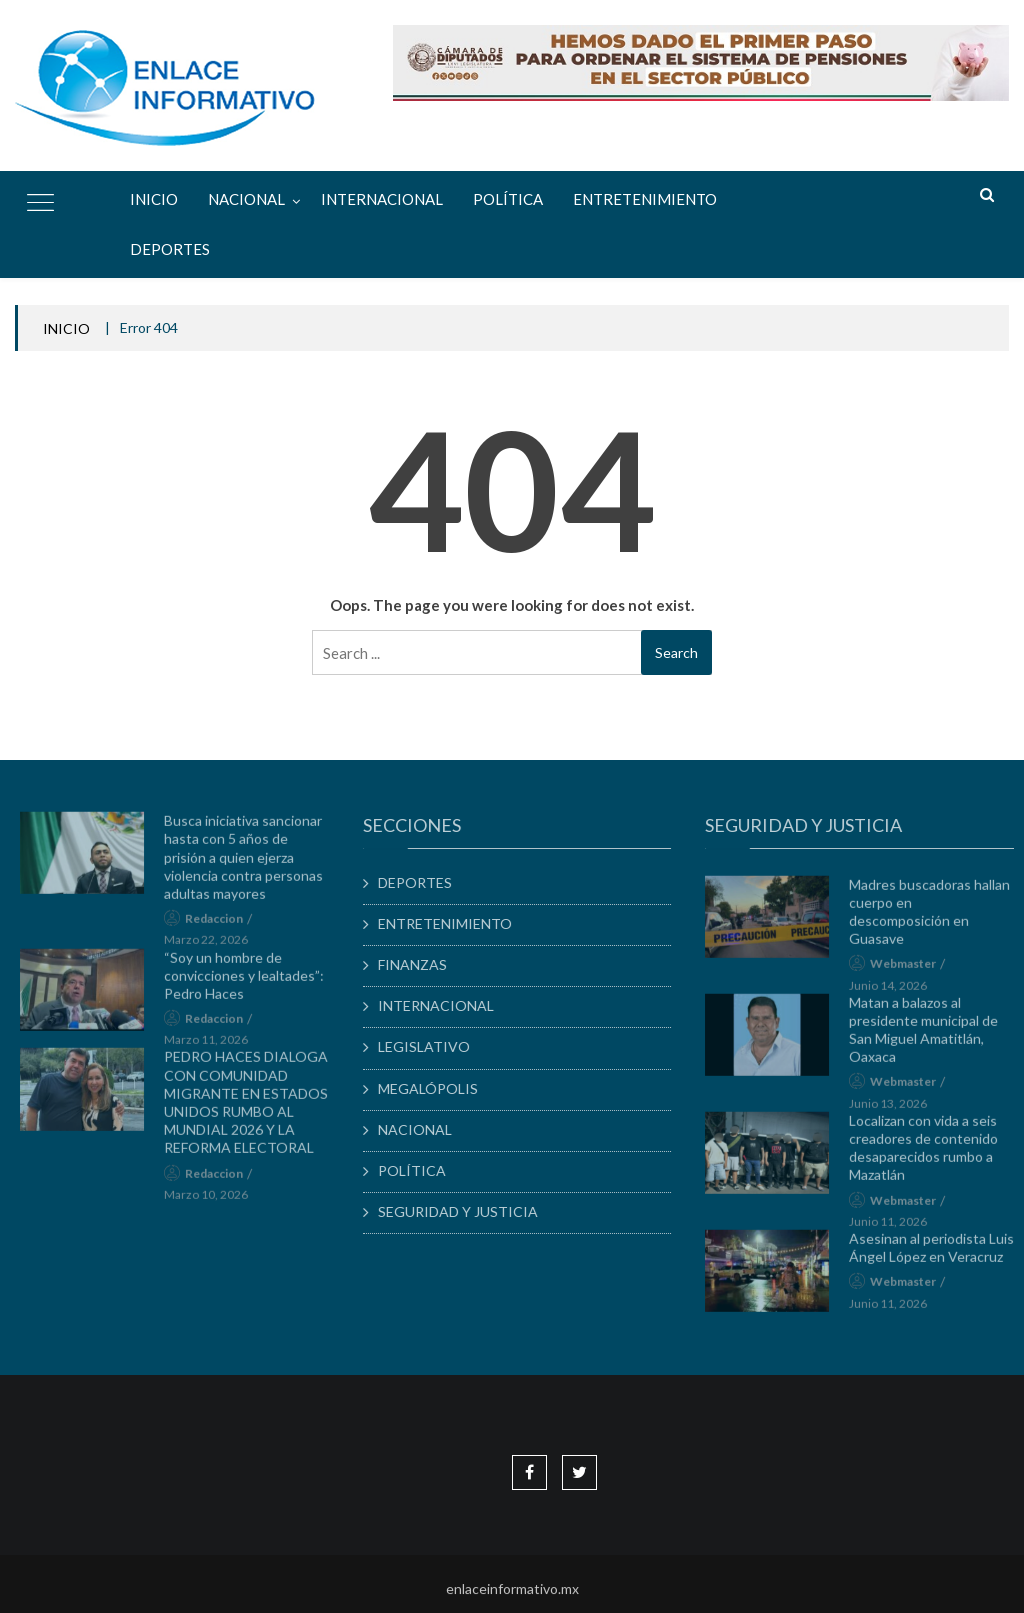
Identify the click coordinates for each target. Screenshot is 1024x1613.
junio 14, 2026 (895, 990)
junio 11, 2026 (895, 1226)
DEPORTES (170, 249)
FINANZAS (419, 964)
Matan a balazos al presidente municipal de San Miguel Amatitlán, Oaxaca (930, 1035)
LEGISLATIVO (431, 1046)
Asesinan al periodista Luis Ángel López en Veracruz (938, 1253)
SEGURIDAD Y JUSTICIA (465, 1211)
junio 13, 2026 (895, 1108)
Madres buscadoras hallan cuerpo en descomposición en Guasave (936, 917)
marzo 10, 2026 (212, 1199)
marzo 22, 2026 (212, 945)
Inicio (154, 199)
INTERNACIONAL (382, 199)
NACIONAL (246, 199)
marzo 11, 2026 (212, 1045)
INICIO (66, 328)
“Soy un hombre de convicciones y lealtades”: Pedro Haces (250, 980)
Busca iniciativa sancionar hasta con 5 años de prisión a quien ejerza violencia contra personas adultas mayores (249, 863)
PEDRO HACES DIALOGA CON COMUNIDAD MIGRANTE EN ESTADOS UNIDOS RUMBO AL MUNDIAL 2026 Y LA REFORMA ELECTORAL (252, 1108)
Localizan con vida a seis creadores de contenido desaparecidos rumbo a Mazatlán (930, 1154)
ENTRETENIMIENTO (645, 199)
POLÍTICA (508, 199)
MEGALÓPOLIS (435, 1088)
